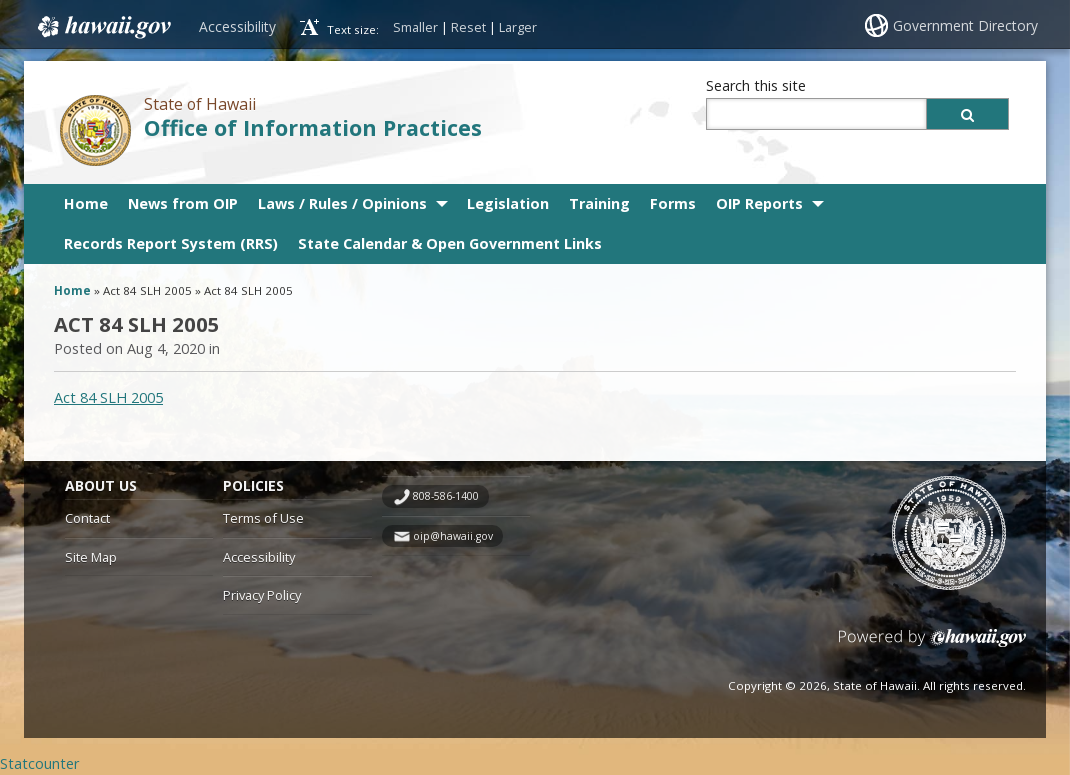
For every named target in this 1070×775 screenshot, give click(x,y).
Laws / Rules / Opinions (342, 203)
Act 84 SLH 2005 (108, 397)
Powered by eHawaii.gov (932, 645)
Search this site (756, 85)
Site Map (91, 557)
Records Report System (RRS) (171, 243)
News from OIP (183, 203)
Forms (673, 203)
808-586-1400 (446, 496)
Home (86, 203)
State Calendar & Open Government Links (450, 243)
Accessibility (237, 26)
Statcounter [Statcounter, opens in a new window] (39, 763)
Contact (87, 518)
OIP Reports (759, 203)
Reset (468, 27)
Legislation (508, 203)
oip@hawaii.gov (453, 536)
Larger (518, 27)
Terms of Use (263, 518)
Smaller (415, 27)
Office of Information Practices (313, 127)
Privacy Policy (262, 595)
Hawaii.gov (102, 27)
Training (599, 203)
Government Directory (965, 25)
